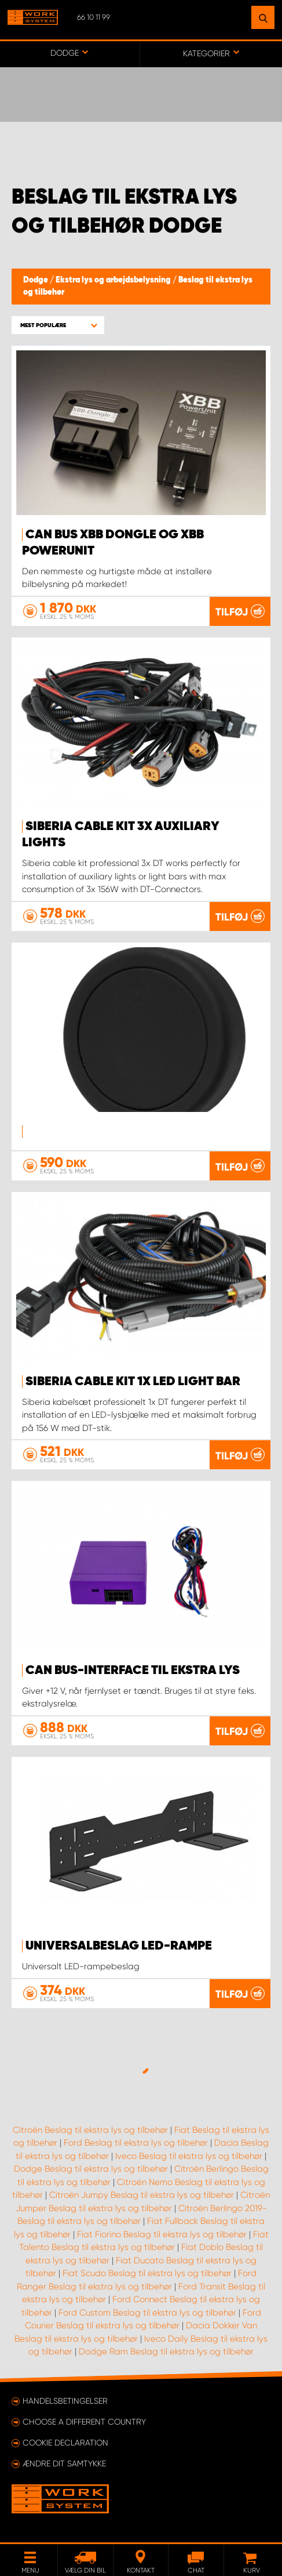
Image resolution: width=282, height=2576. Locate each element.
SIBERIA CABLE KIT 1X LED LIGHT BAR (132, 1381)
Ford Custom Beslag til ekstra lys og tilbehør (147, 2312)
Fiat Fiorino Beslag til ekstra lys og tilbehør (162, 2234)
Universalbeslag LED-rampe (118, 1946)
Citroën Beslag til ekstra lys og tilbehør (90, 2130)
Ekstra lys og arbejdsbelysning (114, 280)
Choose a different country (84, 2421)
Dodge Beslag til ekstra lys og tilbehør (91, 2169)
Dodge (36, 280)
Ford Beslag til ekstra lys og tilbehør (136, 2142)
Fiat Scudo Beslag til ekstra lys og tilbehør (147, 2273)
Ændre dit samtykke (64, 2463)
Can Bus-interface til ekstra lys (132, 1670)
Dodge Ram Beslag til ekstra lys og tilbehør (166, 2351)
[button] (58, 325)
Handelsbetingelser (65, 2400)
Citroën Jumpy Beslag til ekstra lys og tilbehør (141, 2195)
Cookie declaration (65, 2442)
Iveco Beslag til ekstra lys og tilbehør (188, 2156)
